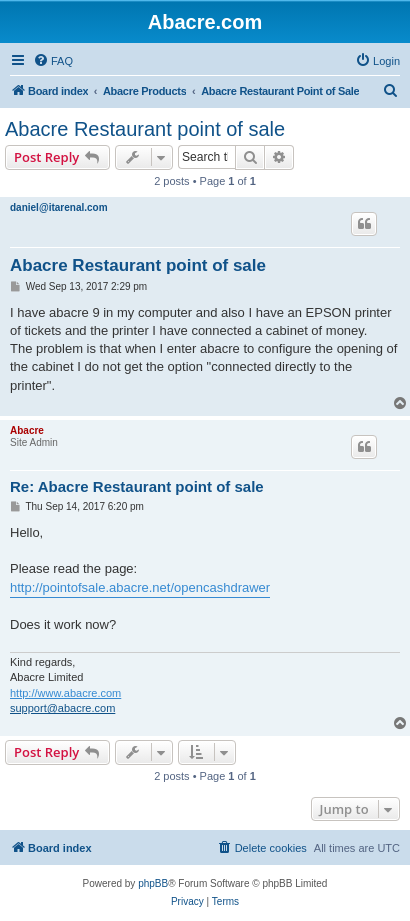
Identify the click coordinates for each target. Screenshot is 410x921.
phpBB (153, 883)
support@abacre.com (62, 708)
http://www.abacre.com (65, 693)
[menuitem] (53, 61)
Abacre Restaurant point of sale (145, 129)
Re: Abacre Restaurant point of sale (137, 486)
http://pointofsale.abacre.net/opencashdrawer (140, 587)
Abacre (27, 430)
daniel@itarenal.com (59, 207)
